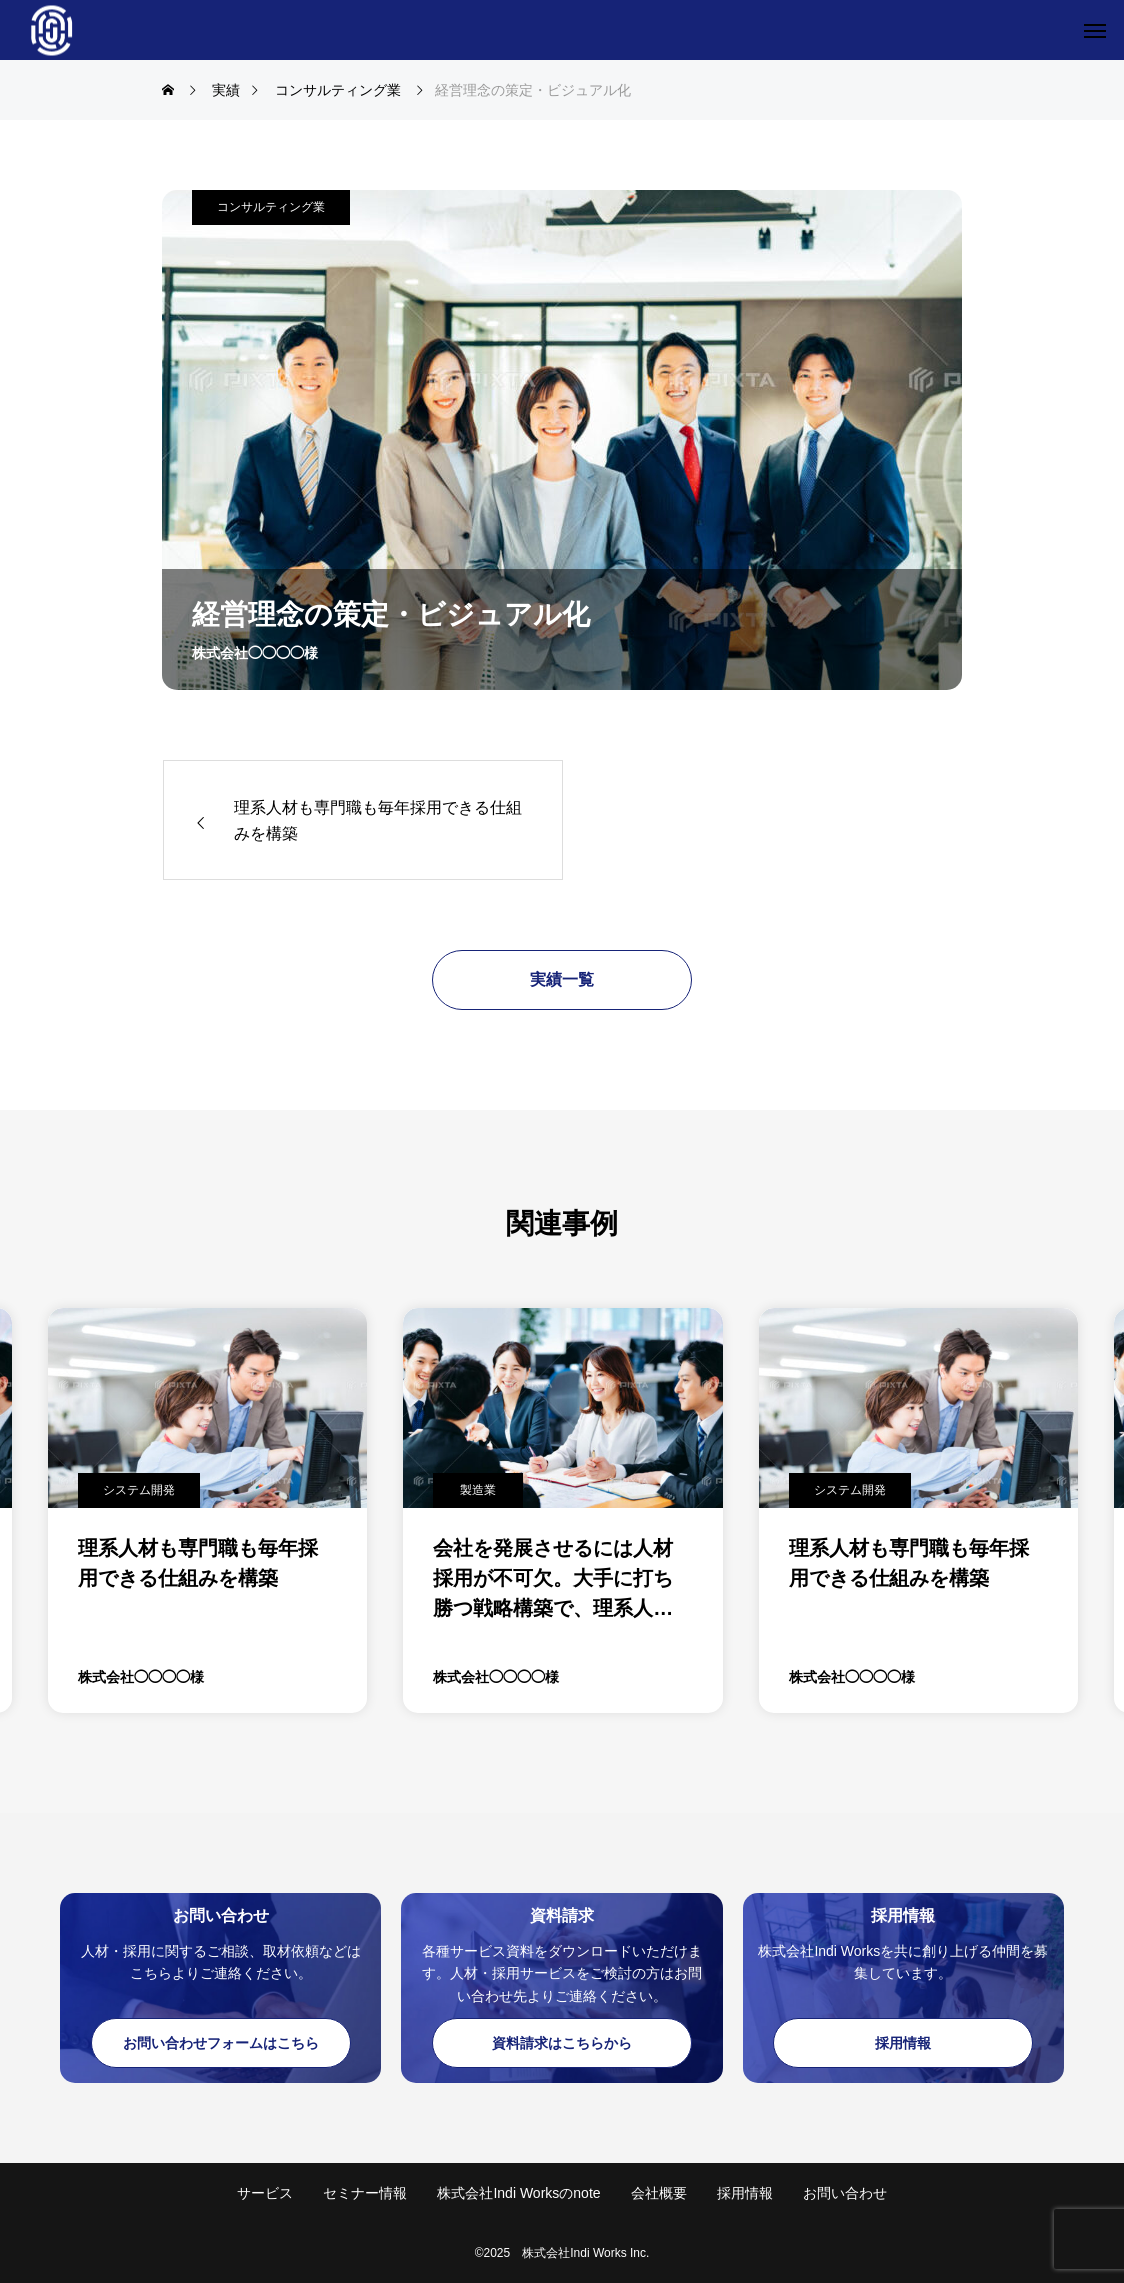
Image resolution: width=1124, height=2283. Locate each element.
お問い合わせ (845, 2193)
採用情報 (745, 2193)
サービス (265, 2193)
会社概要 (659, 2193)
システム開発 (139, 1490)
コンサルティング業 (271, 207)
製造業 (478, 1490)
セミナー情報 (365, 2193)
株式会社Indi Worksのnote (518, 2193)
